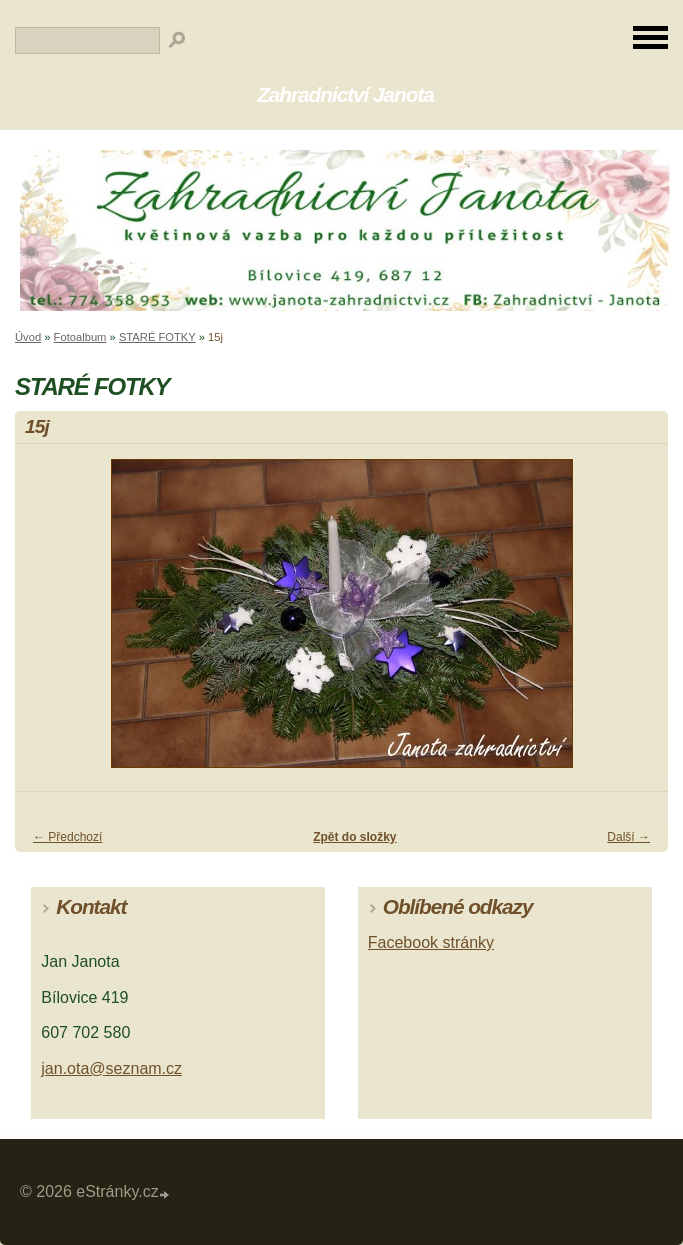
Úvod (28, 337)
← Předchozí (67, 837)
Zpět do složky (354, 837)
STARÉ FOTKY (157, 337)
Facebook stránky (431, 942)
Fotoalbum (80, 337)
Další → (628, 837)
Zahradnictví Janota (345, 94)
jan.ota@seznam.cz (111, 1068)
